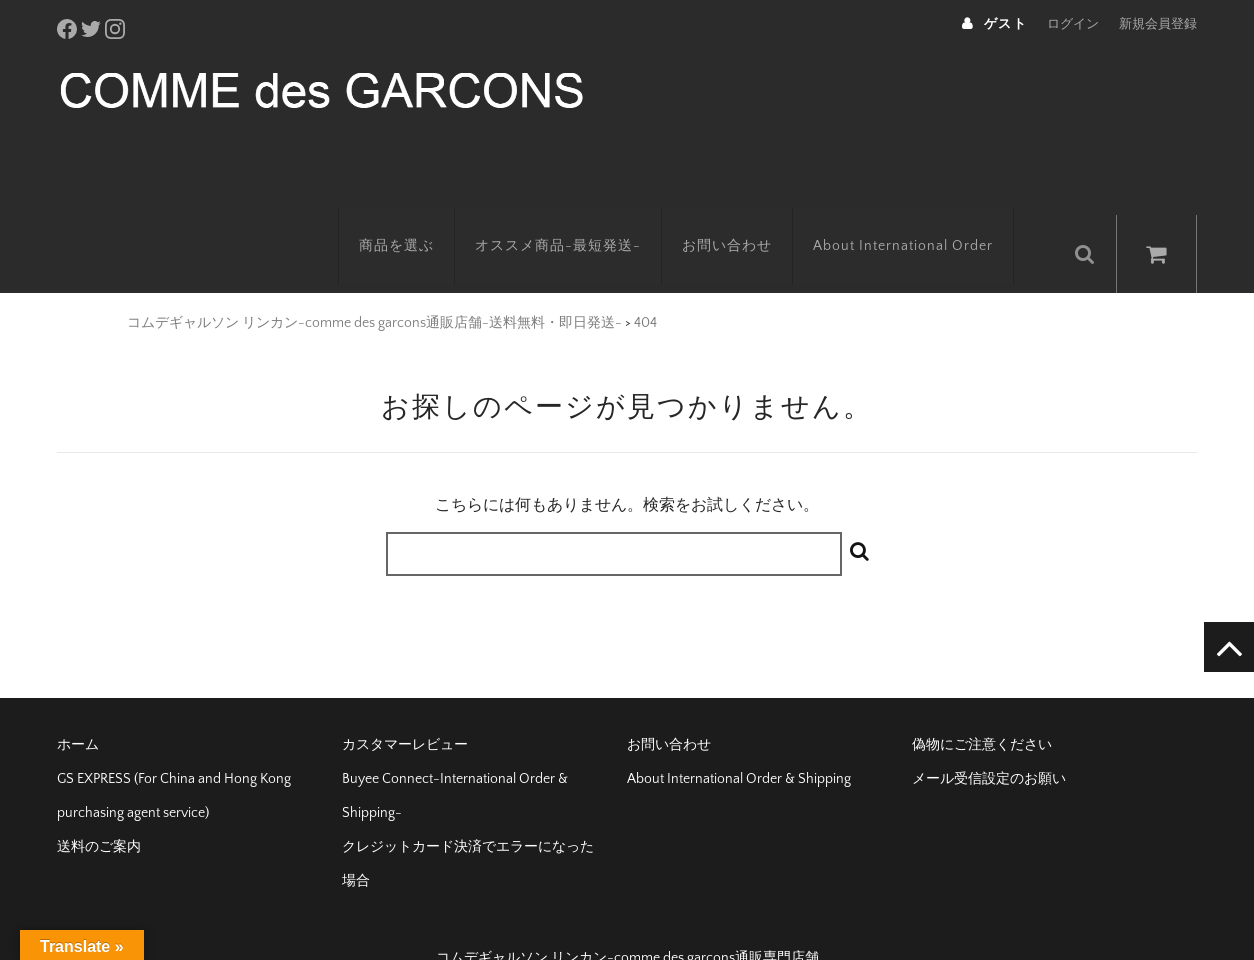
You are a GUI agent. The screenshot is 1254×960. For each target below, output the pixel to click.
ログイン (1073, 24)
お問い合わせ (750, 215)
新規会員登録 (1158, 24)
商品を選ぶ (419, 215)
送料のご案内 (99, 808)
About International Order (926, 215)
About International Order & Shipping (739, 740)
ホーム (78, 706)
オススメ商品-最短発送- (581, 215)
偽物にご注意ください (982, 706)
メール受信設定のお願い (989, 740)
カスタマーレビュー (405, 706)
